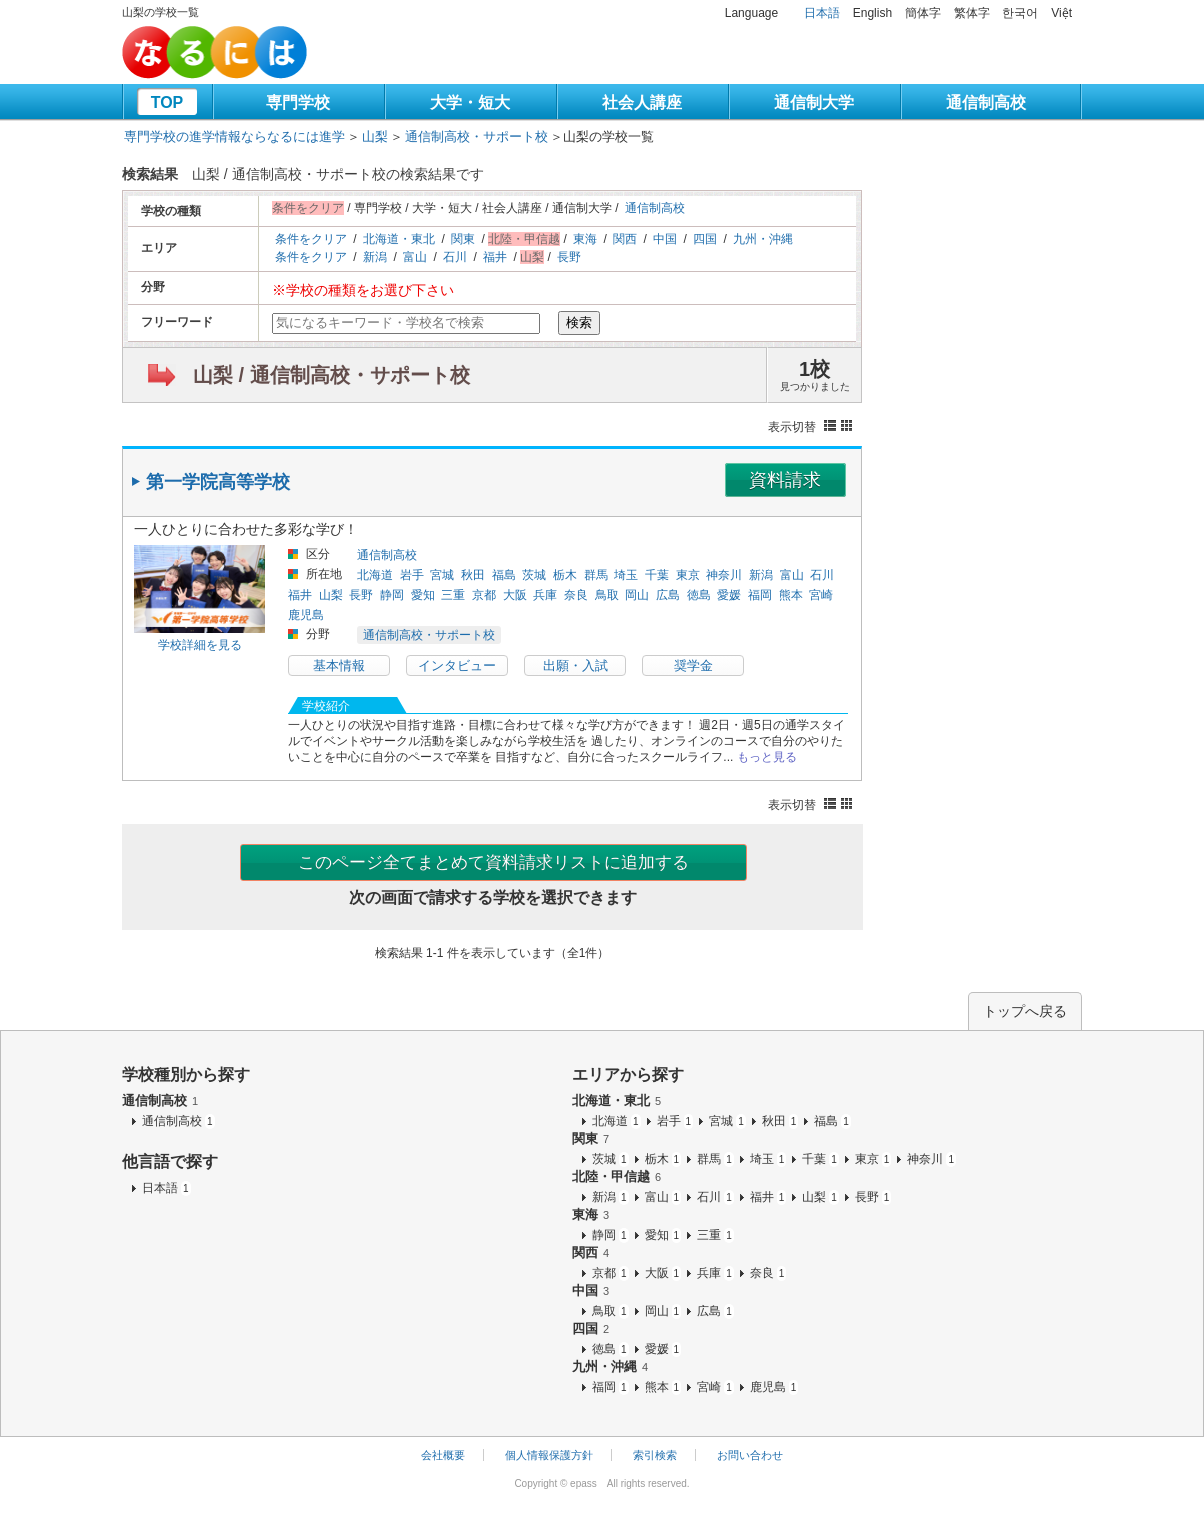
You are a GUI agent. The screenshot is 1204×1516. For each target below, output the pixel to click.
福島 (504, 575)
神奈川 (724, 575)
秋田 (473, 575)
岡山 (637, 595)
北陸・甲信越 (616, 1176)
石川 (455, 257)
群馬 (596, 575)
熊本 (791, 595)
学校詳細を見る (200, 645)
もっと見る (767, 757)
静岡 (392, 595)
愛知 (423, 595)
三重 (453, 595)
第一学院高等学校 (218, 482)
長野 (569, 257)
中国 (665, 239)
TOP (167, 102)
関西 (625, 239)
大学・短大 (470, 102)
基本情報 (339, 665)
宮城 (442, 575)
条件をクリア (311, 239)
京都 (484, 595)
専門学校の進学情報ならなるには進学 (234, 136)
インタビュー (457, 665)
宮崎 (821, 595)
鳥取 (607, 595)
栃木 (565, 575)
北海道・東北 (399, 239)
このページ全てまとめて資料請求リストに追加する (493, 862)
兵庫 (545, 595)
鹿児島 (306, 615)
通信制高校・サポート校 (476, 136)
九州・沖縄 (763, 239)
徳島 (699, 595)
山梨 (375, 136)
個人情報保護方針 (549, 1455)
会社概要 (443, 1455)
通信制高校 (986, 102)
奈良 (576, 595)
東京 (688, 575)
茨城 (534, 575)
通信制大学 (814, 102)
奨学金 (693, 665)
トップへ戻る (1025, 1011)
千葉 (657, 575)
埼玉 (626, 575)
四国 (705, 239)
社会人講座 (642, 102)
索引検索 (655, 1455)
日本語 (822, 13)
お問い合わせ (750, 1455)
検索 (579, 322)
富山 (415, 257)
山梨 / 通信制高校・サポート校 (331, 375)
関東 (463, 239)
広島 (668, 595)
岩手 (412, 575)
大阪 (515, 595)
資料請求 (785, 480)
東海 (585, 239)
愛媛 (729, 595)
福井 (495, 257)
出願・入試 (575, 665)
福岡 (760, 595)
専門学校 (298, 102)
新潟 (375, 257)
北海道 (375, 575)
